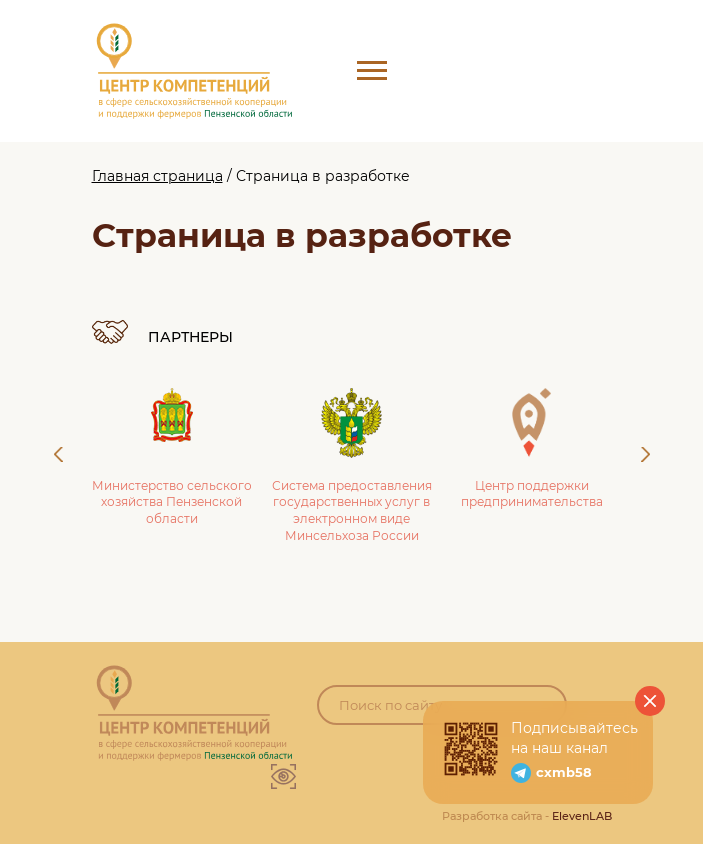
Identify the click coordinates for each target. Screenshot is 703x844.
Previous (58, 454)
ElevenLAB (582, 816)
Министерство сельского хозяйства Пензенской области (172, 457)
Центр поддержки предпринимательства (532, 449)
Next (645, 454)
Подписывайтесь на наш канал (574, 738)
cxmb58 (564, 772)
